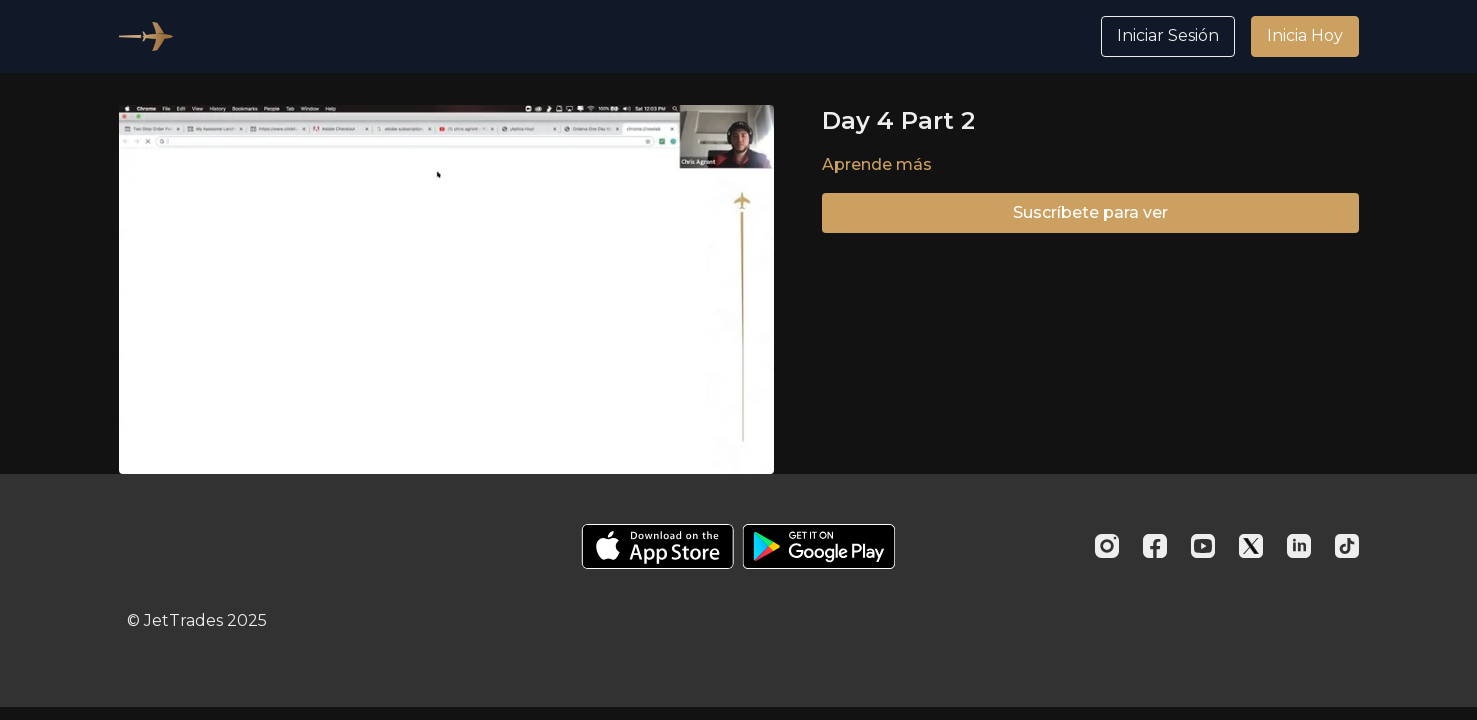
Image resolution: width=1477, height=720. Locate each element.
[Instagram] (1107, 546)
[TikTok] (1347, 546)
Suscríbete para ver (1090, 212)
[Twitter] (1251, 546)
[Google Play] (819, 546)
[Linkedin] (1299, 546)
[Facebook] (1155, 546)
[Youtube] (1203, 546)
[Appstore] (657, 546)
